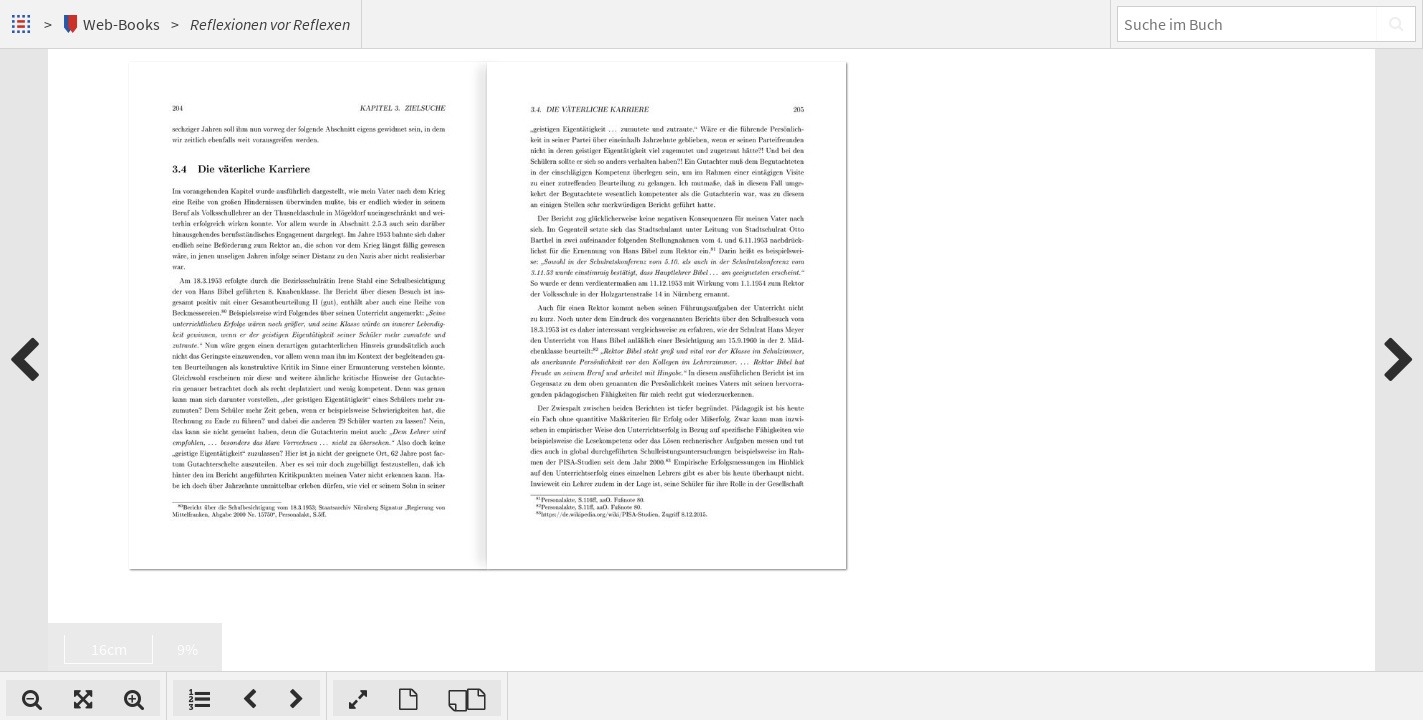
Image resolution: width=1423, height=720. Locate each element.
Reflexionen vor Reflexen (270, 24)
